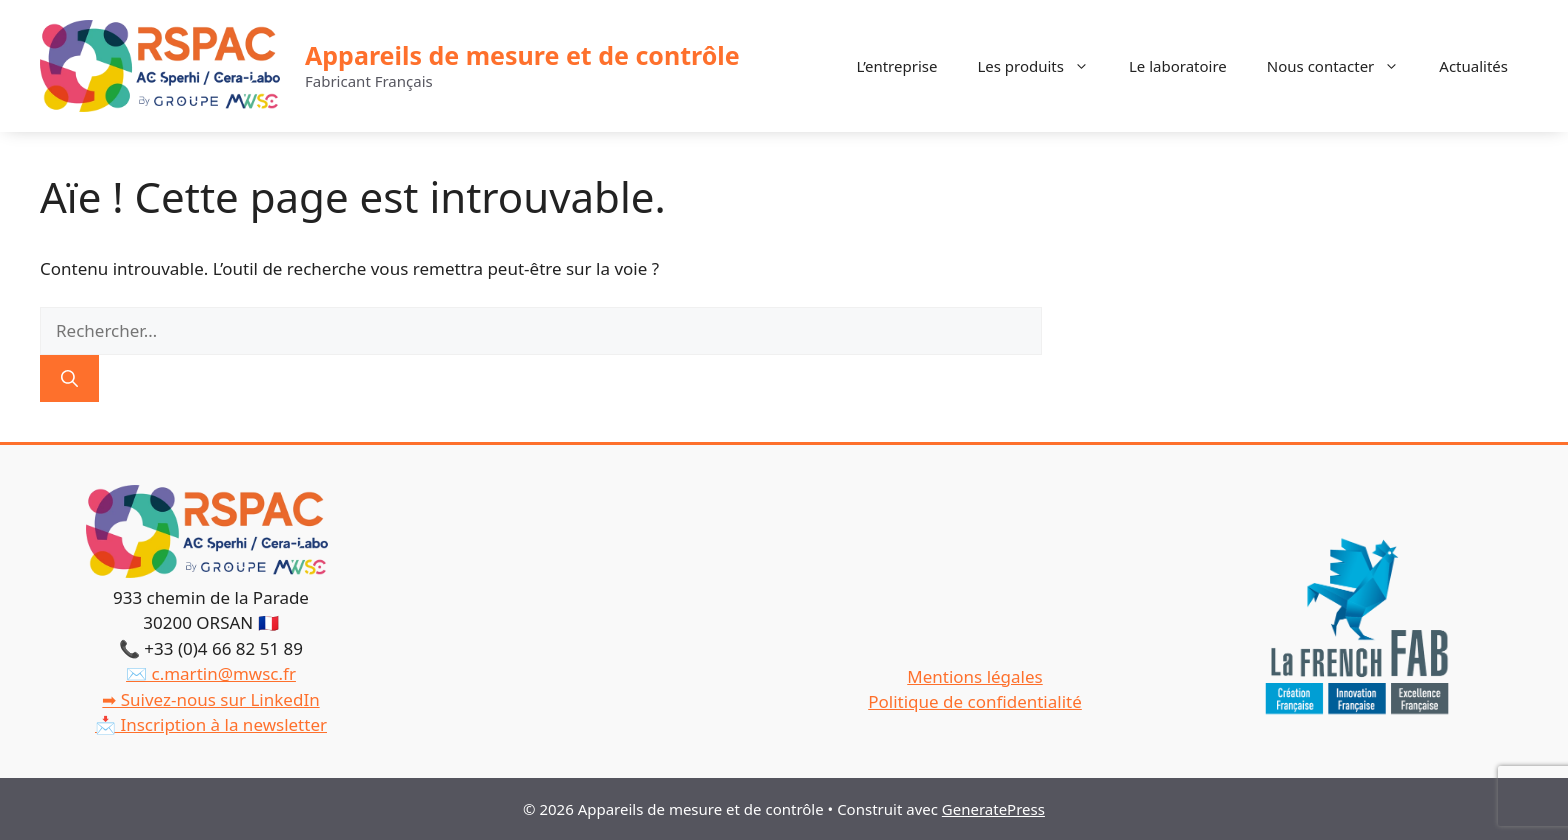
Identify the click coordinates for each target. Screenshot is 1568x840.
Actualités (1473, 66)
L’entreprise (897, 66)
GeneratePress (993, 809)
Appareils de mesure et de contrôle (522, 55)
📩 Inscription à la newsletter (211, 724)
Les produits (1043, 66)
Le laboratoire (1178, 66)
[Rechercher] (69, 379)
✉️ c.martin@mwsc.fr (211, 673)
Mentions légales (974, 676)
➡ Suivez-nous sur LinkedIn (210, 699)
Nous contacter (1343, 66)
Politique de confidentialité (975, 701)
